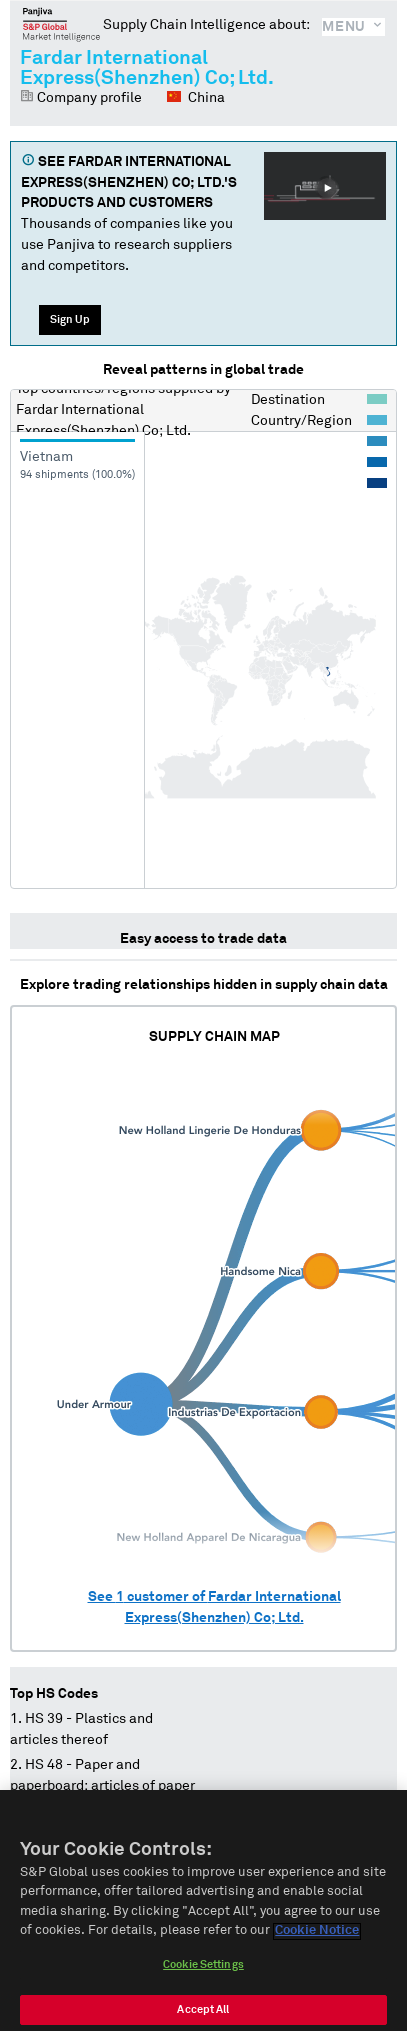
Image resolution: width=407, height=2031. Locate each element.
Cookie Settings (203, 1978)
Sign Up (70, 319)
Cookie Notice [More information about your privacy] (317, 1945)
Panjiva (61, 24)
